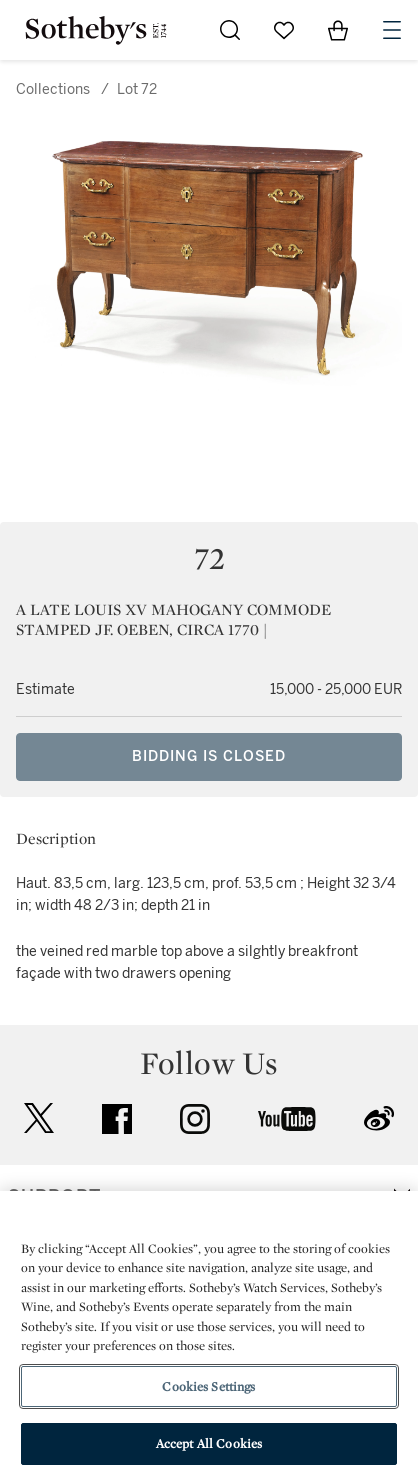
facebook (117, 1119)
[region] (209, 1336)
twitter (39, 1118)
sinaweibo (379, 1118)
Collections (53, 89)
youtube (287, 1119)
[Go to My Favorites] (284, 30)
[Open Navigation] (392, 30)
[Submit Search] (230, 30)
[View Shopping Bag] (338, 30)
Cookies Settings (208, 1386)
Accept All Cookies (209, 1443)
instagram (195, 1119)
